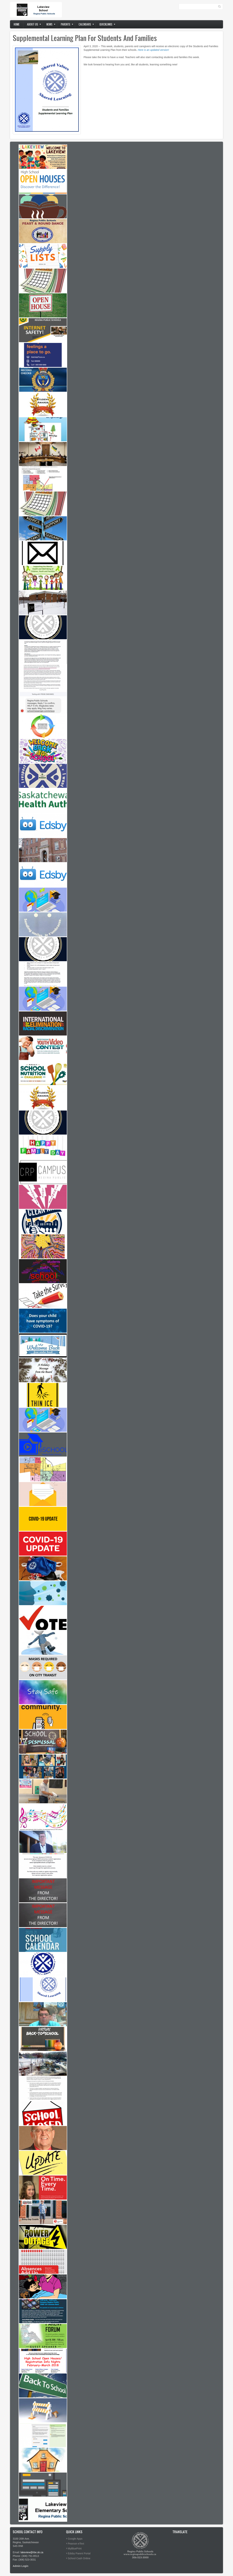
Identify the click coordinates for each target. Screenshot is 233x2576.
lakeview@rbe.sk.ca (32, 2552)
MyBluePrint (75, 2548)
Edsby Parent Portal (79, 2553)
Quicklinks (105, 24)
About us (32, 24)
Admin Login (20, 2566)
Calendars (85, 24)
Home (16, 24)
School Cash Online (79, 2558)
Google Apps (75, 2538)
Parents (65, 24)
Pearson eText (76, 2543)
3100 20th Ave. (21, 2538)
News (49, 24)
